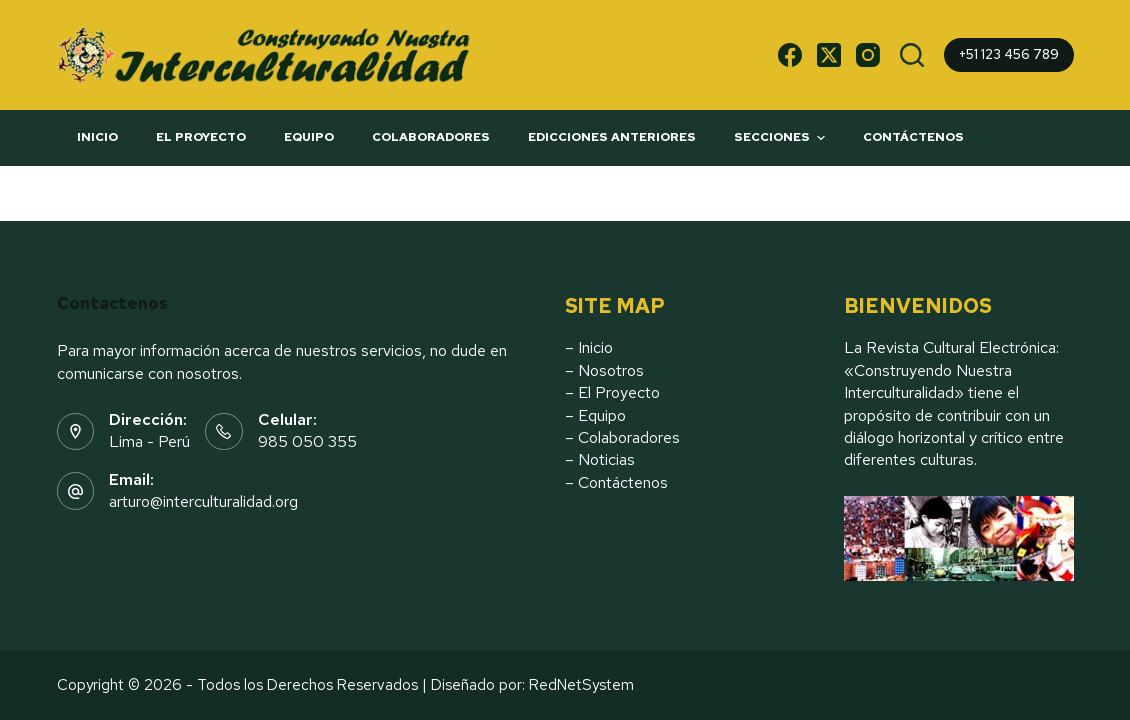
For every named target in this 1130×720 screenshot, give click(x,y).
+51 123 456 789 (1009, 54)
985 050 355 (307, 441)
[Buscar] (912, 55)
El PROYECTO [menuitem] (201, 137)
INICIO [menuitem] (97, 137)
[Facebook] (790, 55)
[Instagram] (868, 55)
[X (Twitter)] (829, 55)
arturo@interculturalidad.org (203, 501)
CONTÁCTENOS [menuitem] (913, 137)
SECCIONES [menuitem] (782, 138)
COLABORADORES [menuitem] (431, 137)
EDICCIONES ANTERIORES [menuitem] (612, 137)
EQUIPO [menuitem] (309, 137)
